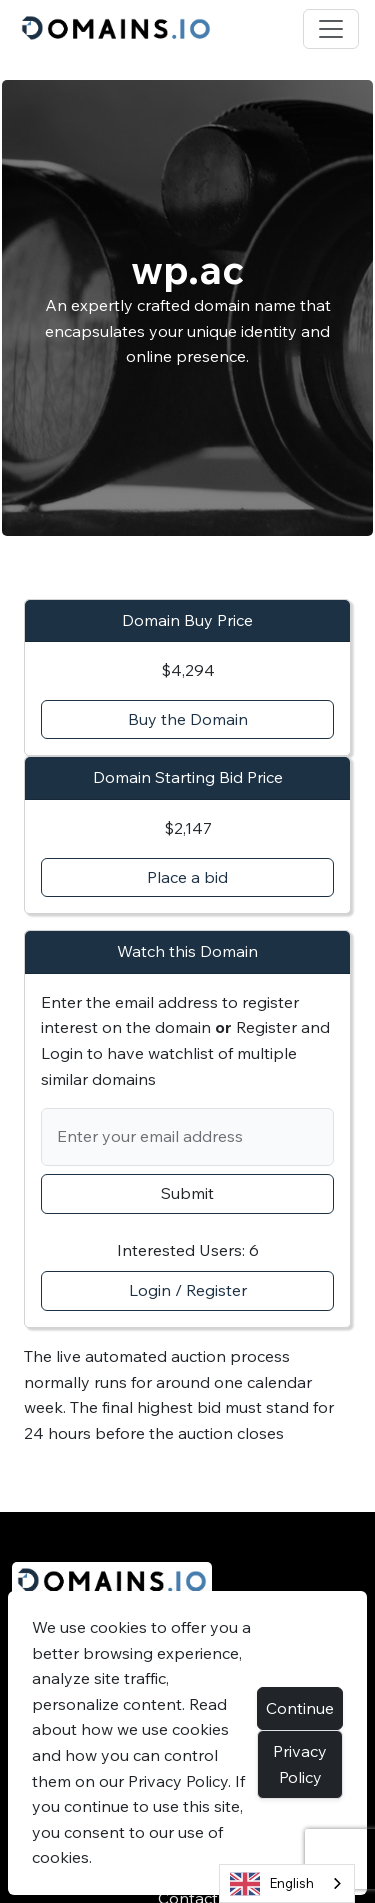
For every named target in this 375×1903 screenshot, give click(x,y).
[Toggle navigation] (331, 29)
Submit (187, 1193)
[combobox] (287, 1883)
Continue (300, 1708)
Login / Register (188, 1290)
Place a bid (187, 877)
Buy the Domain (188, 719)
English (272, 1884)
